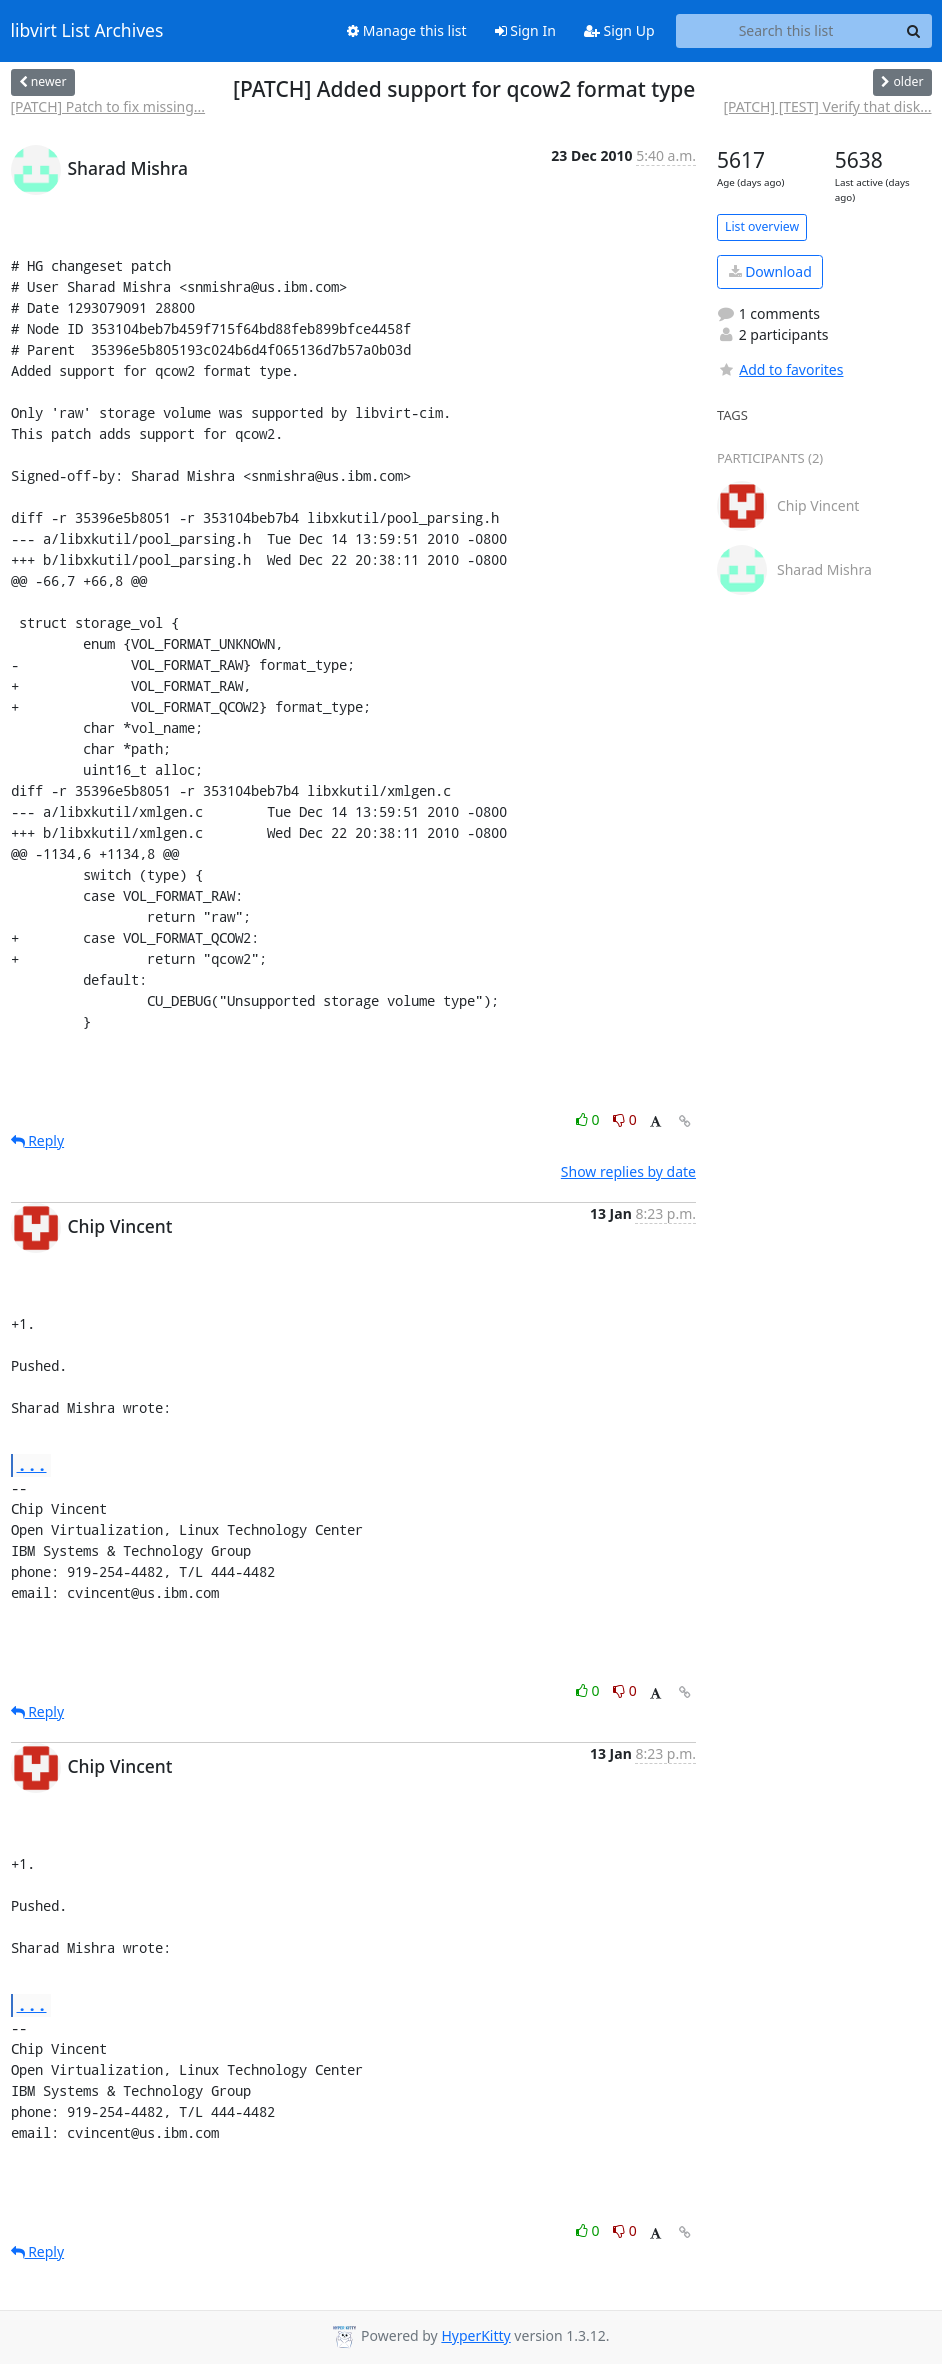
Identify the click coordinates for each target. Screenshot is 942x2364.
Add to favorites (780, 369)
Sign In (525, 30)
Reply (38, 1140)
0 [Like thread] (589, 1119)
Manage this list (407, 30)
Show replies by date (628, 1171)
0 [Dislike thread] (625, 1119)
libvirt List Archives (87, 31)
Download (770, 271)
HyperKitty (475, 2335)
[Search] (914, 31)
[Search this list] (786, 31)
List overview (762, 226)
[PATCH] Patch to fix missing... (108, 106)
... (32, 1464)
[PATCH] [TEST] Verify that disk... (827, 106)
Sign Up (619, 30)
